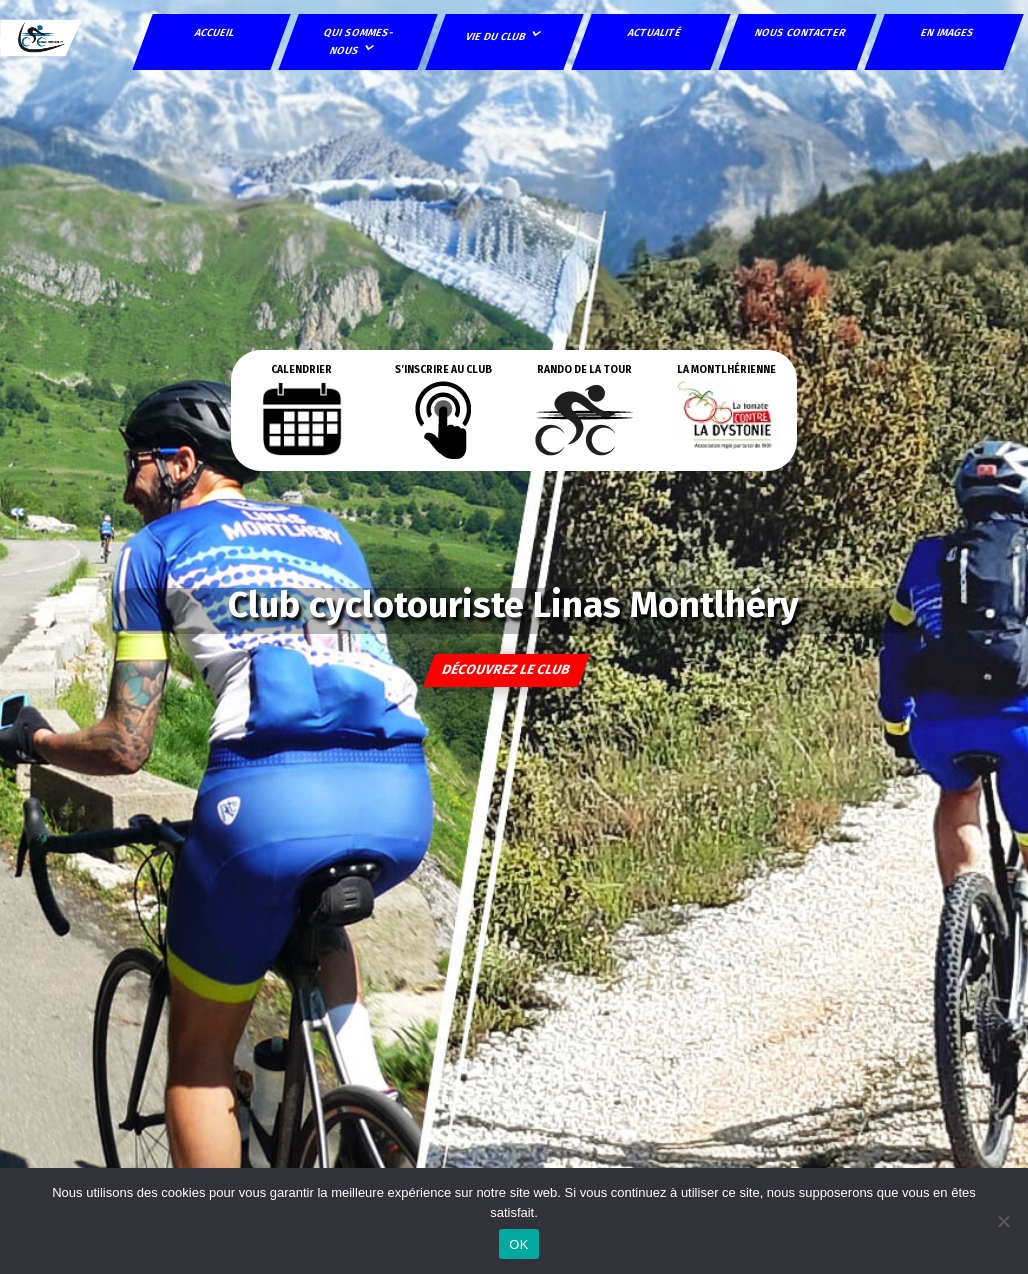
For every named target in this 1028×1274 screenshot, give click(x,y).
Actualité (655, 32)
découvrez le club (507, 670)
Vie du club (496, 36)
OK (518, 1244)
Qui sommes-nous (359, 41)
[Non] (1003, 1221)
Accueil (216, 32)
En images (948, 32)
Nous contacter (801, 32)
